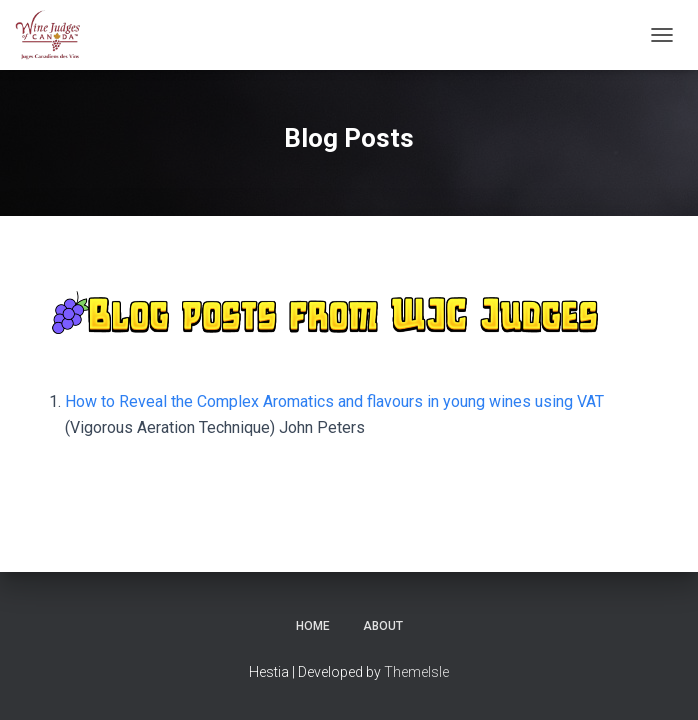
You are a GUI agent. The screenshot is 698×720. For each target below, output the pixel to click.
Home (313, 626)
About (383, 626)
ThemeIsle (416, 672)
